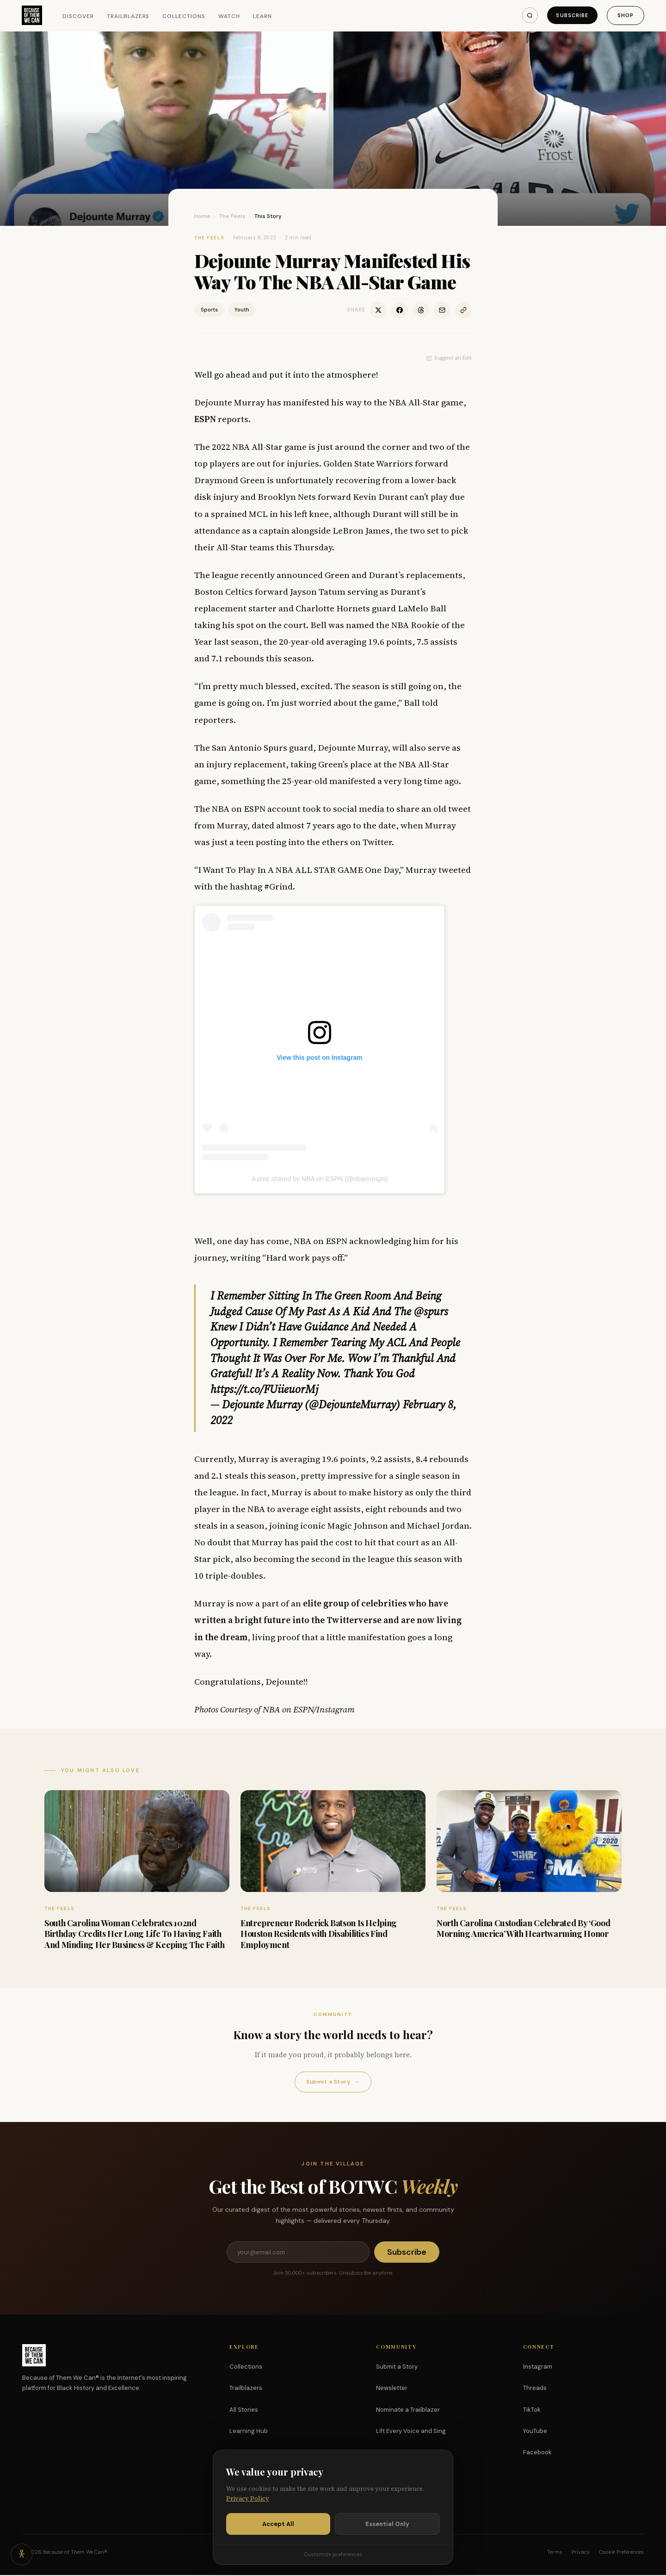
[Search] (527, 15)
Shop (625, 15)
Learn (262, 16)
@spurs (431, 1311)
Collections (184, 16)
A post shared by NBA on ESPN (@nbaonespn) (320, 1178)
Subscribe (571, 15)
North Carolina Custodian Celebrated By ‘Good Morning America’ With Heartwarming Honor (523, 1928)
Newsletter (391, 2389)
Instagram (537, 2367)
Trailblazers (128, 16)
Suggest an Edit (449, 358)
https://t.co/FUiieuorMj (264, 1389)
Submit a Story (332, 2082)
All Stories (243, 2410)
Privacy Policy (247, 2498)
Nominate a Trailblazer (408, 2410)
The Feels (232, 216)
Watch (229, 16)
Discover (79, 16)
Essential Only (387, 2524)
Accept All (278, 2524)
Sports (209, 309)
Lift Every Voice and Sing (411, 2432)
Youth (241, 309)
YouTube (535, 2432)
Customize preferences (333, 2554)
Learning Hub (248, 2432)
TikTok (532, 2410)
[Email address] (298, 2252)
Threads (535, 2389)
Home (202, 216)
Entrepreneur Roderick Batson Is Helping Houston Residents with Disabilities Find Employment (318, 1933)
